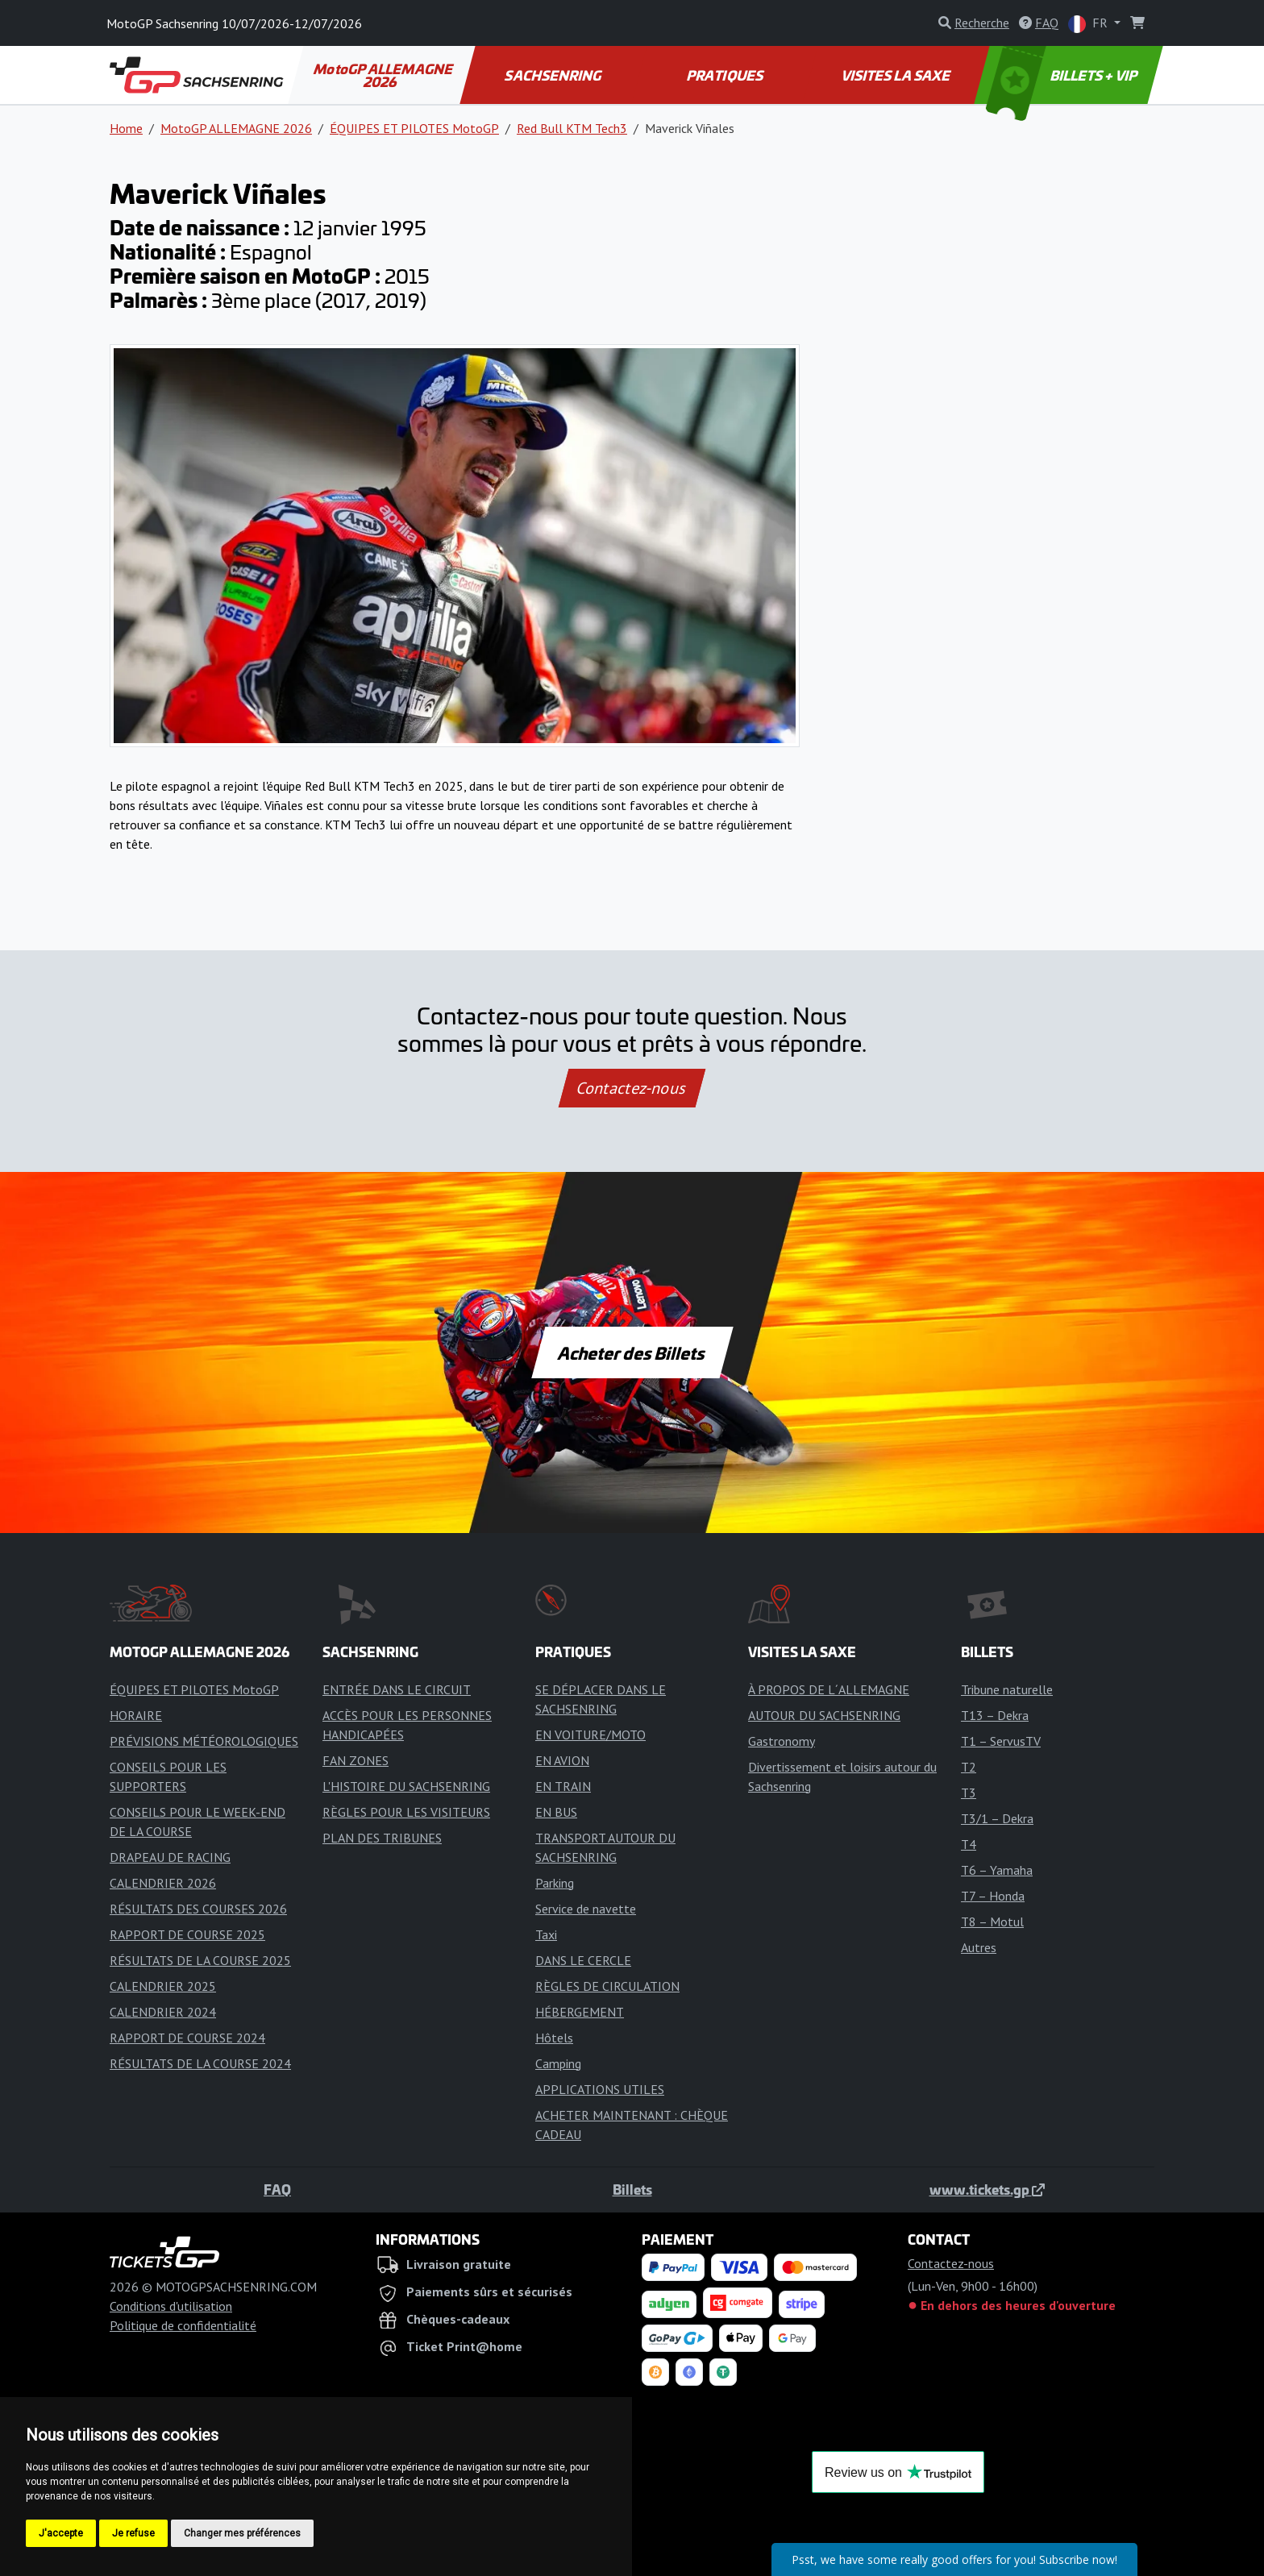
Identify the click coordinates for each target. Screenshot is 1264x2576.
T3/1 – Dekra (997, 1818)
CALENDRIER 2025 (163, 1986)
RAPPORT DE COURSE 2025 (187, 1934)
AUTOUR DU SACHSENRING (824, 1715)
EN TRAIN (563, 1786)
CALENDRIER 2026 (163, 1883)
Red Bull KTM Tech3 (572, 128)
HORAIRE (136, 1715)
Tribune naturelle (1007, 1689)
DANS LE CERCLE (583, 1960)
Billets (632, 2189)
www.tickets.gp (987, 2189)
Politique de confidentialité (183, 2325)
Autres (978, 1947)
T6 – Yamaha (997, 1870)
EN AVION (562, 1760)
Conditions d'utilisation (171, 2306)
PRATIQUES (725, 75)
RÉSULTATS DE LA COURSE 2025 (200, 1960)
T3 (968, 1793)
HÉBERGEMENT (579, 2012)
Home (126, 128)
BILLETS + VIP (1063, 75)
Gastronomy (781, 1741)
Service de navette (585, 1909)
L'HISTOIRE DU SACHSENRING (406, 1786)
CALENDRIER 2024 (163, 2012)
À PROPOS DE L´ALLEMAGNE (828, 1689)
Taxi (546, 1934)
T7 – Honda (993, 1896)
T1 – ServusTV (1001, 1741)
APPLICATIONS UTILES (599, 2089)
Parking (554, 1883)
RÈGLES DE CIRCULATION (607, 1986)
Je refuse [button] (133, 2533)
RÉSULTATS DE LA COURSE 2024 (200, 2063)
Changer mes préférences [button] (242, 2533)
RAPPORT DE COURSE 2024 (187, 2038)
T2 (968, 1767)
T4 (968, 1844)
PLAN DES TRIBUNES (382, 1838)
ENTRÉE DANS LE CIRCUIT (396, 1689)
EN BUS (556, 1812)
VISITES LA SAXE (897, 75)
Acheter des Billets (632, 1352)
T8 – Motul (992, 1921)
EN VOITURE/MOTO (590, 1734)
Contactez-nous (632, 1088)
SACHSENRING (554, 75)
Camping (558, 2063)
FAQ (277, 2189)
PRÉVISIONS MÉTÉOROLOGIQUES (204, 1741)
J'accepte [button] (61, 2533)
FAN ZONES (355, 1760)
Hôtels (554, 2038)
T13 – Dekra (995, 1715)
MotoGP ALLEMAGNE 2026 (384, 75)
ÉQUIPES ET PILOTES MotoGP (414, 128)
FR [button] (1089, 24)
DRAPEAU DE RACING (170, 1857)
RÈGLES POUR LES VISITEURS (406, 1812)
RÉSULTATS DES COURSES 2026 (198, 1909)
